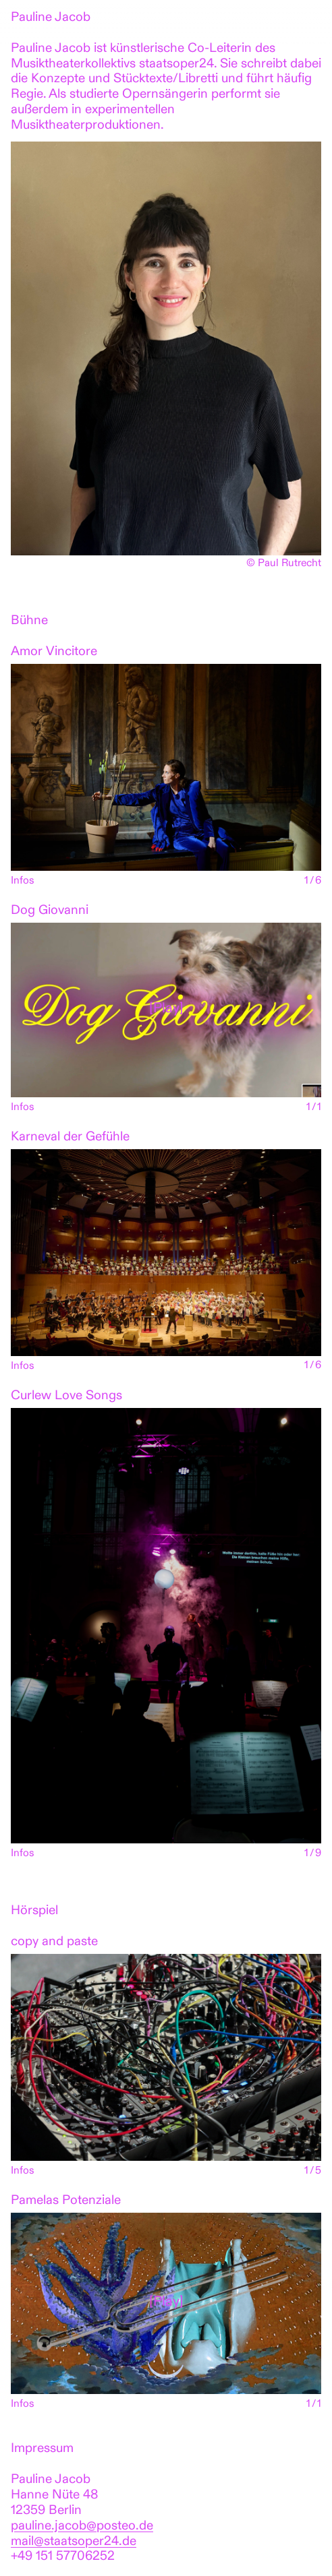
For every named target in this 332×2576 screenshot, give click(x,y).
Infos (22, 881)
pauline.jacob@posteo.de (82, 2526)
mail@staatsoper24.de (73, 2542)
